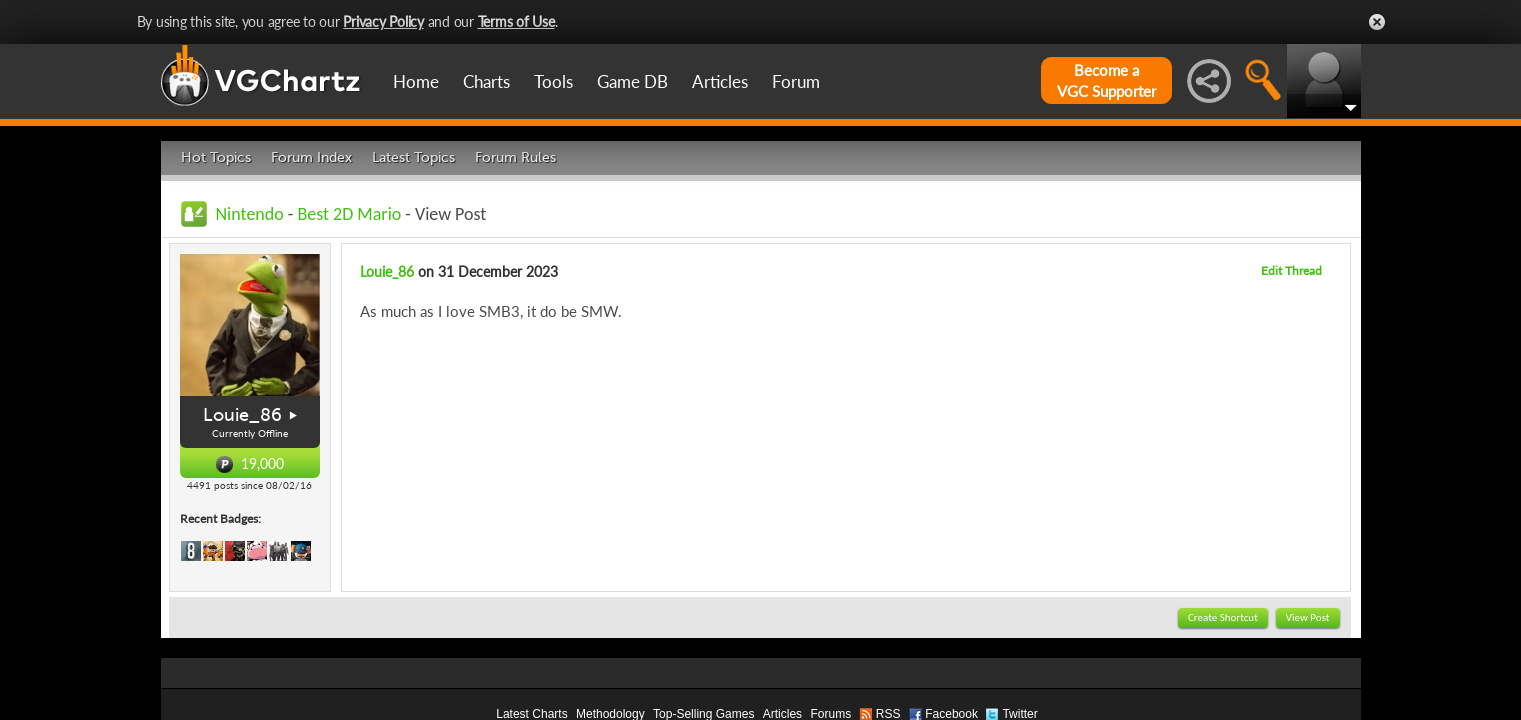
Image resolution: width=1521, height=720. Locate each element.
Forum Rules (515, 157)
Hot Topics (216, 157)
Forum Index (311, 157)
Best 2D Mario (349, 214)
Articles (720, 81)
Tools (553, 81)
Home (416, 81)
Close (1377, 22)
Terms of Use (516, 21)
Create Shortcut (1223, 617)
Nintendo (250, 214)
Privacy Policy (383, 21)
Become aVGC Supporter (1106, 80)
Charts (486, 81)
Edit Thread (1291, 270)
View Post (1308, 617)
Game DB (632, 81)
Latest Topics (413, 157)
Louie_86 (242, 415)
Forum (796, 81)
